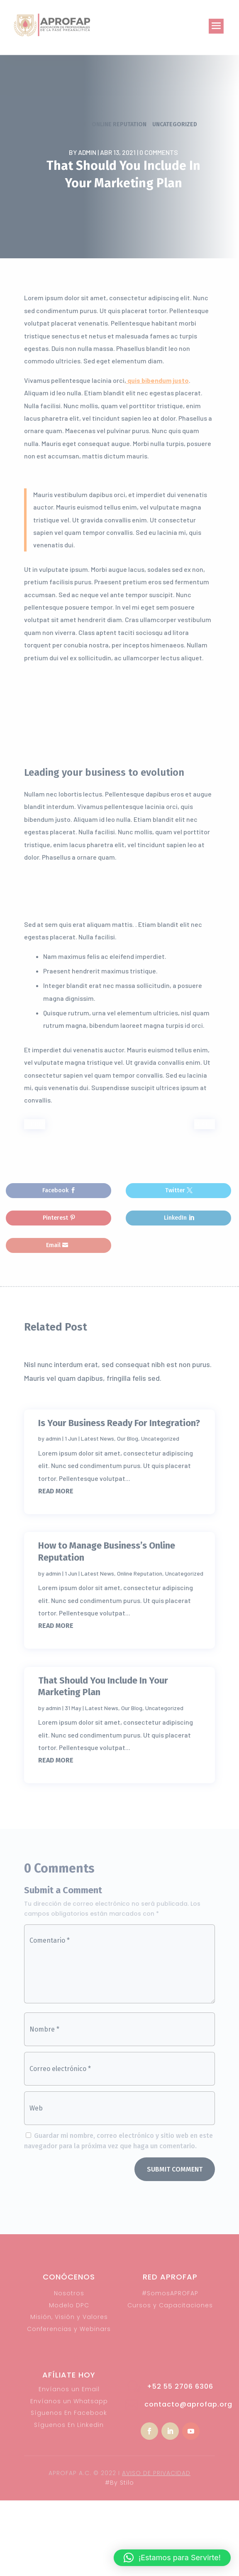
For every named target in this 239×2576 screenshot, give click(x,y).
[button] (172, 2557)
